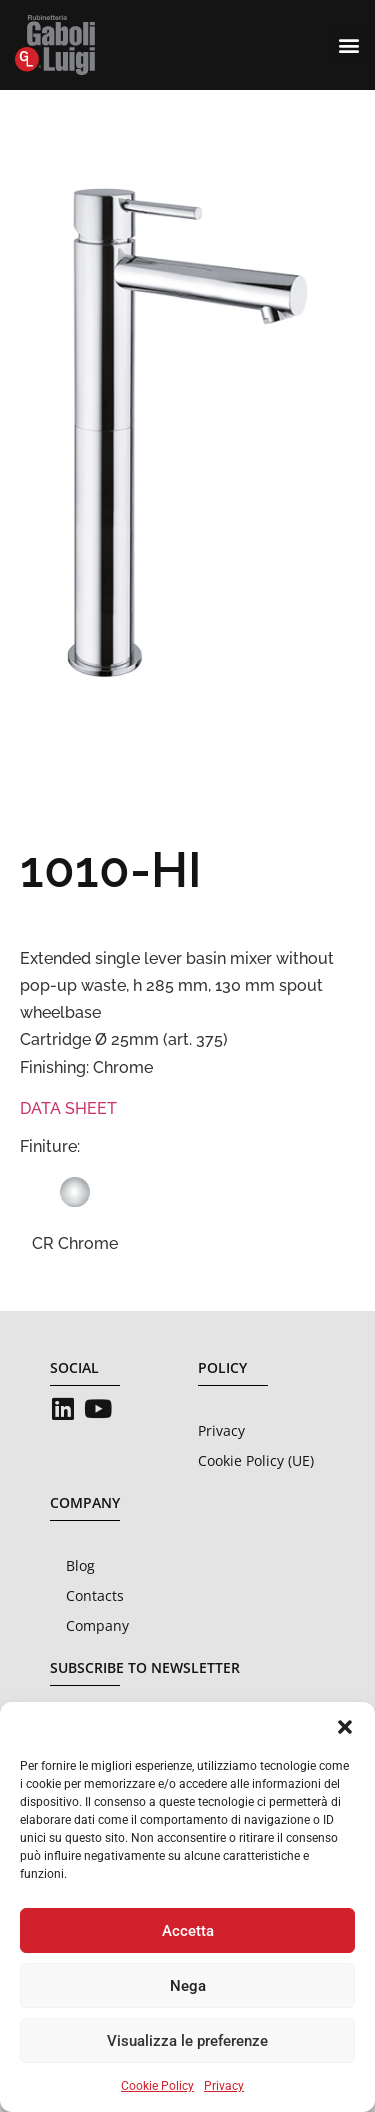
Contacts (95, 1595)
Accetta (188, 1931)
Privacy (224, 2086)
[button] (345, 1727)
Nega (188, 1986)
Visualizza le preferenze (187, 2041)
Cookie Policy (157, 2086)
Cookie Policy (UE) (256, 1460)
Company (97, 1625)
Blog (80, 1565)
